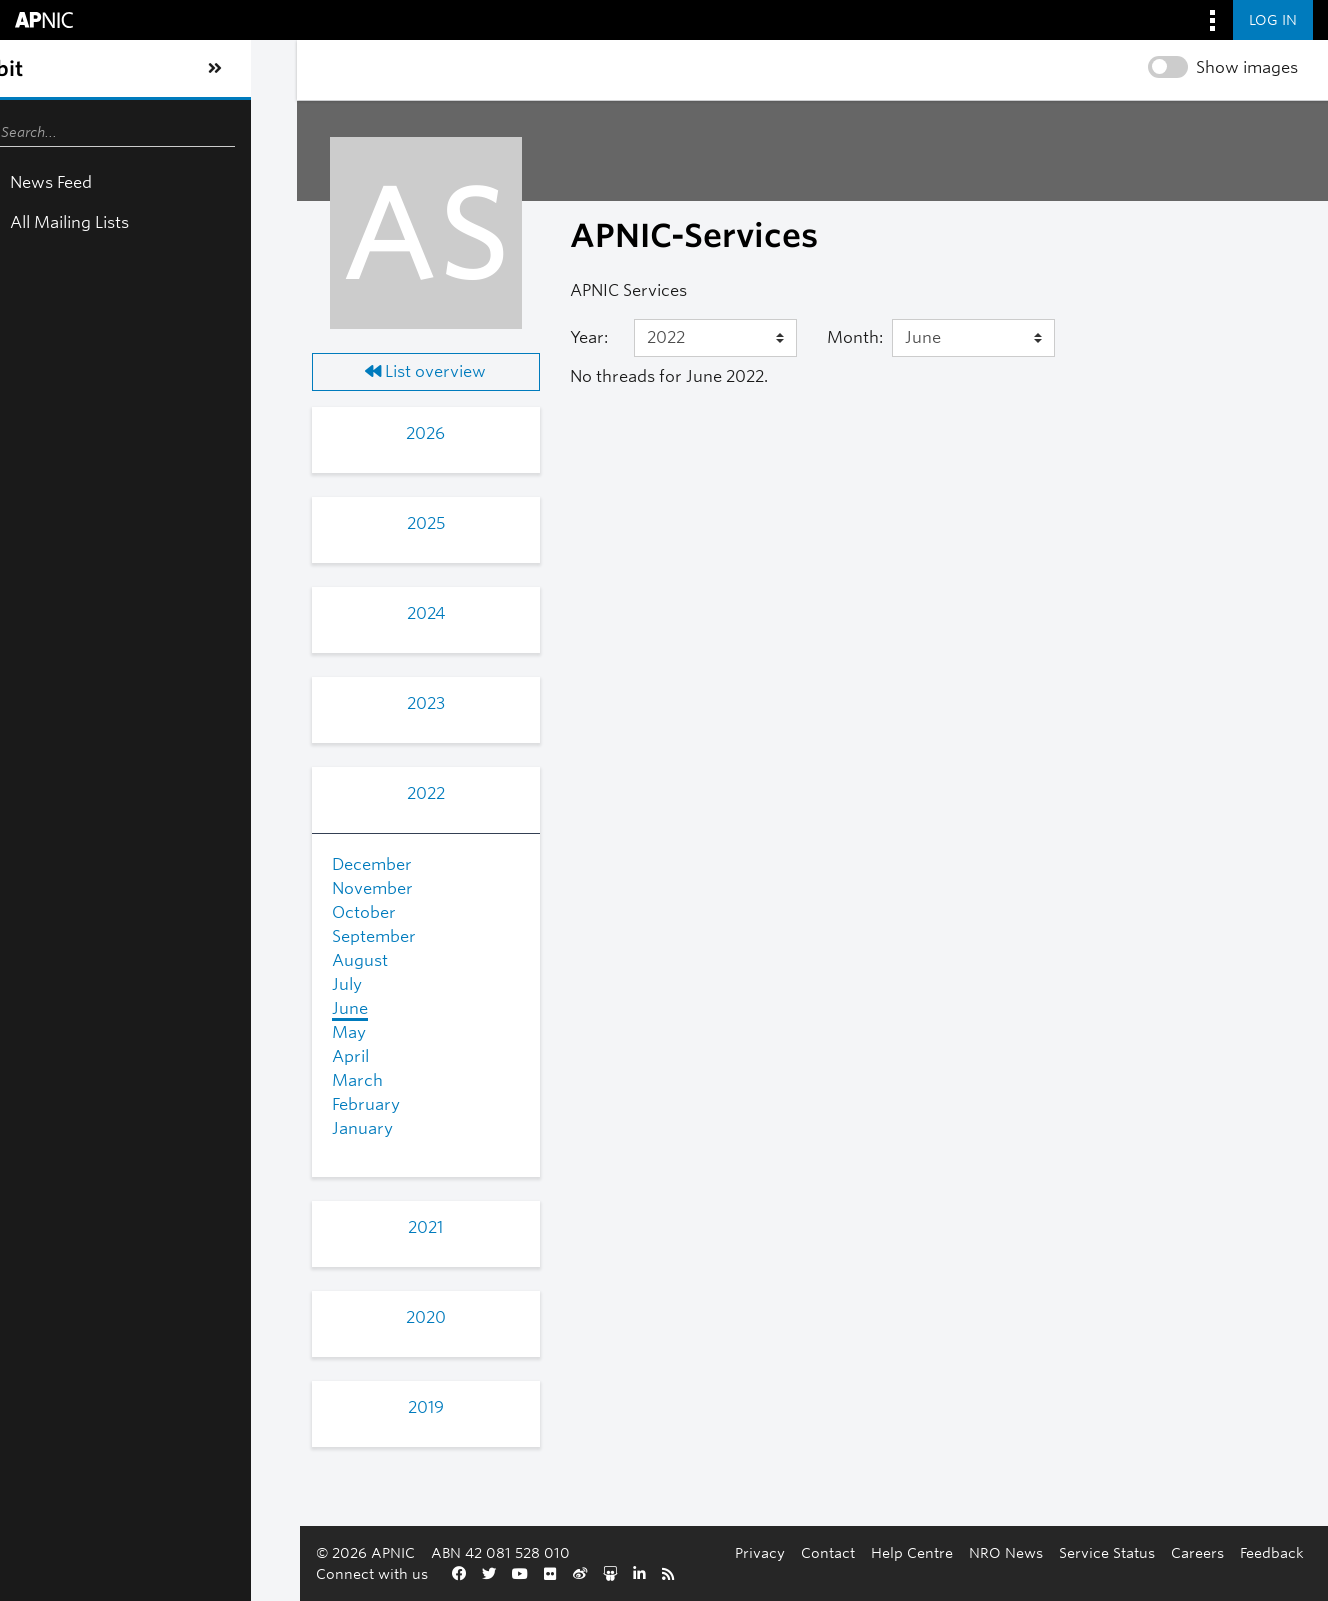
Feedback (890, 1573)
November (135, 888)
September (137, 936)
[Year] (575, 338)
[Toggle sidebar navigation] (36, 69)
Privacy (378, 1573)
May (112, 1032)
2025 (219, 523)
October (127, 912)
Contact (446, 1573)
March (120, 1080)
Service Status (725, 1573)
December (135, 864)
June (113, 1008)
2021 (218, 1227)
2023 (219, 703)
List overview (218, 371)
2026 (218, 433)
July (110, 984)
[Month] (892, 338)
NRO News (624, 1573)
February (129, 1104)
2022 (219, 793)
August (123, 960)
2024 (219, 613)
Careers (815, 1573)
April (113, 1056)
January (125, 1128)
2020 (219, 1317)
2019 (219, 1407)
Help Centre (530, 1573)
